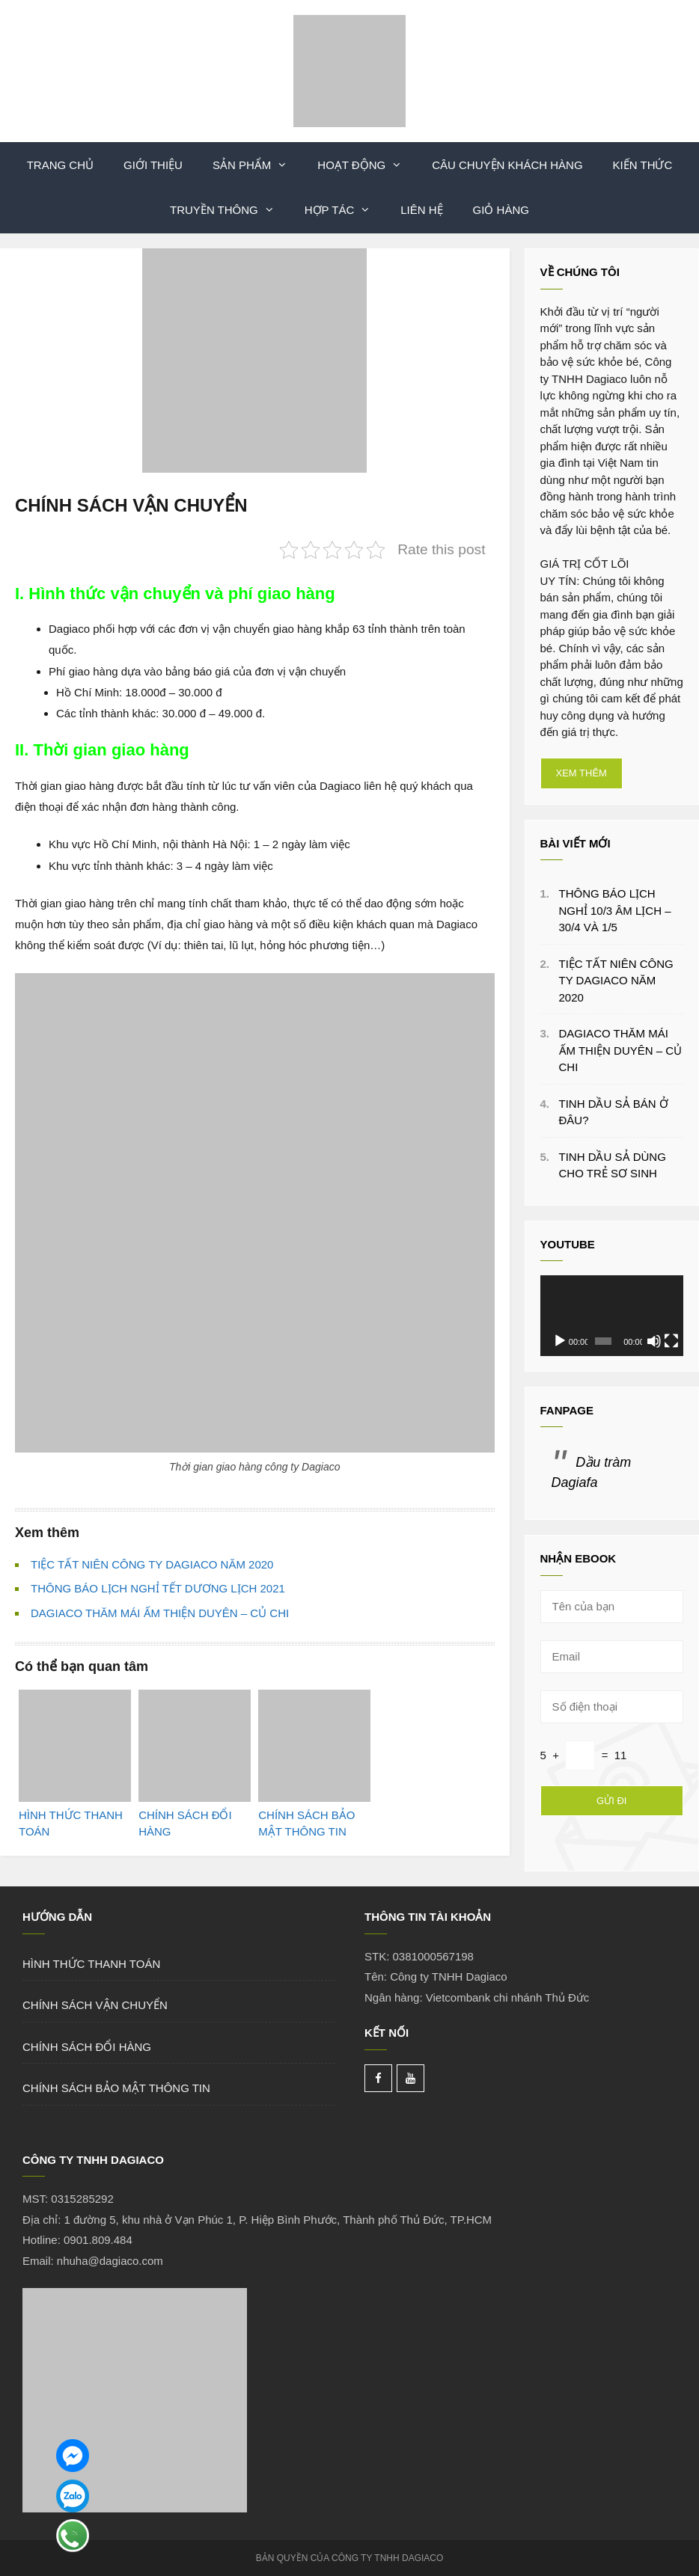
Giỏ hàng (501, 209)
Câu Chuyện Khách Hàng (507, 165)
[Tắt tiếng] (654, 1341)
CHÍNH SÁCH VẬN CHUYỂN (95, 2005)
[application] (612, 1315)
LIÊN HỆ (421, 209)
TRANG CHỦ (60, 165)
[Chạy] (559, 1341)
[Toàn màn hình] (671, 1341)
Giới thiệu (153, 165)
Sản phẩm (257, 165)
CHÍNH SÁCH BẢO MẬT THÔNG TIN (116, 2088)
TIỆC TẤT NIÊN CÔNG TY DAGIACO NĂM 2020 (152, 1564)
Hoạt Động (367, 165)
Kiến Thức (643, 165)
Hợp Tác (345, 210)
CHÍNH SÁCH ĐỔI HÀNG (86, 2046)
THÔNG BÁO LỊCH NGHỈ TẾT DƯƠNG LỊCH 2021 (158, 1588)
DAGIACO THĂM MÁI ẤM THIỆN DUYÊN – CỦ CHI (160, 1613)
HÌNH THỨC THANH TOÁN (91, 1963)
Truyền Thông (230, 210)
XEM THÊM (581, 773)
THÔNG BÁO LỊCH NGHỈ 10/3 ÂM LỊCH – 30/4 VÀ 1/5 (615, 910)
